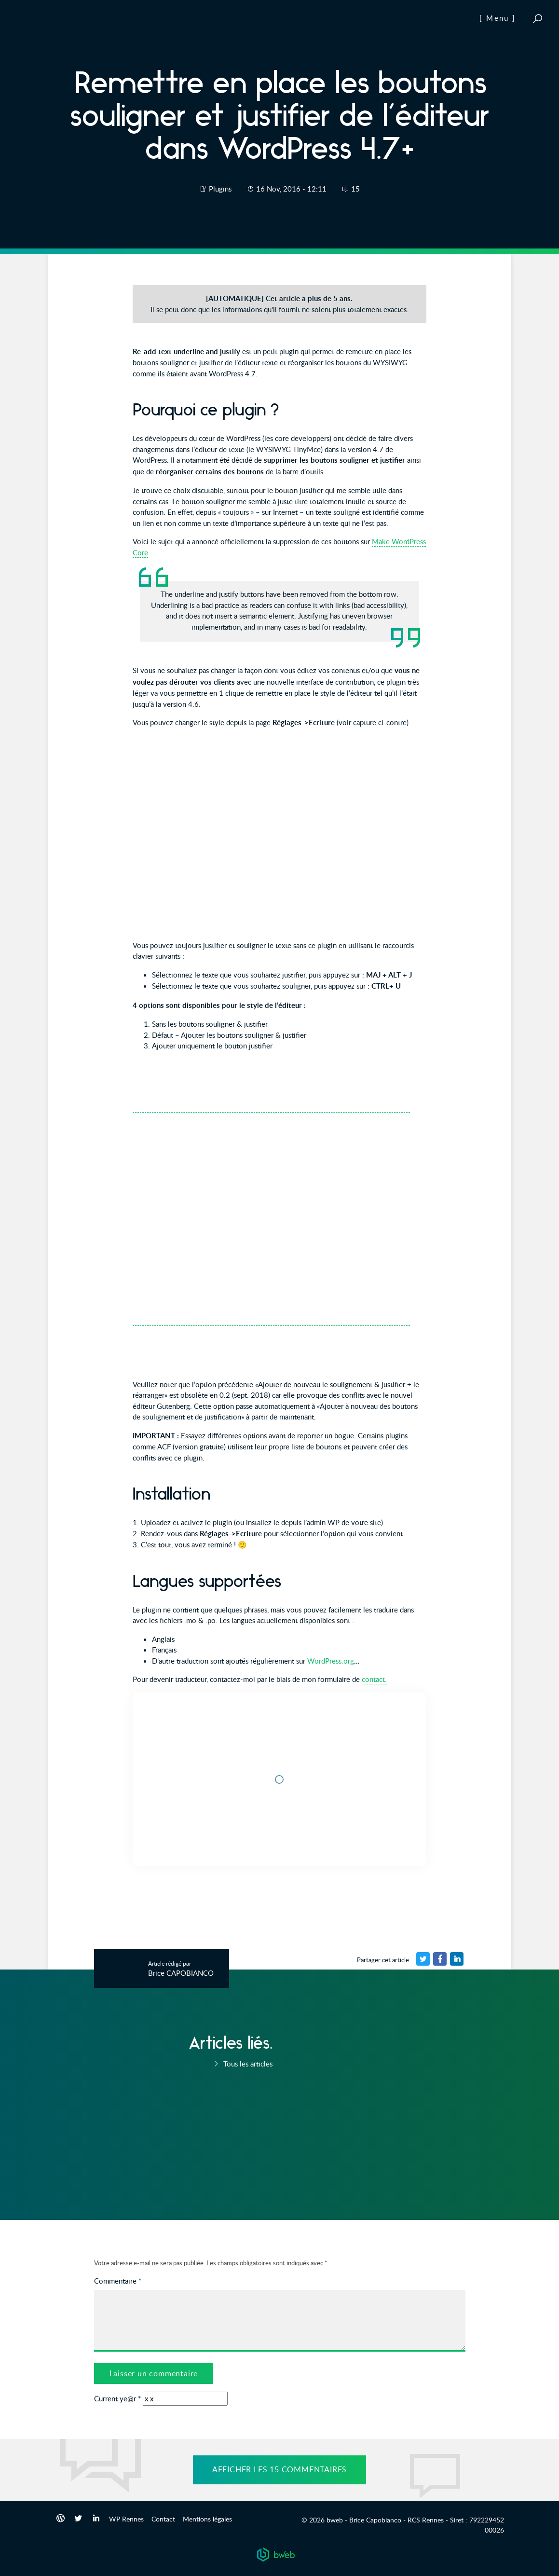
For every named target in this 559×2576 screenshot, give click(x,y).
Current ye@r (117, 2398)
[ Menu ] (497, 18)
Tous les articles (242, 2063)
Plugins (220, 188)
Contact (163, 2518)
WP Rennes (126, 2518)
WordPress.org (330, 1661)
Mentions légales (207, 2518)
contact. (374, 1679)
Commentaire (117, 2281)
